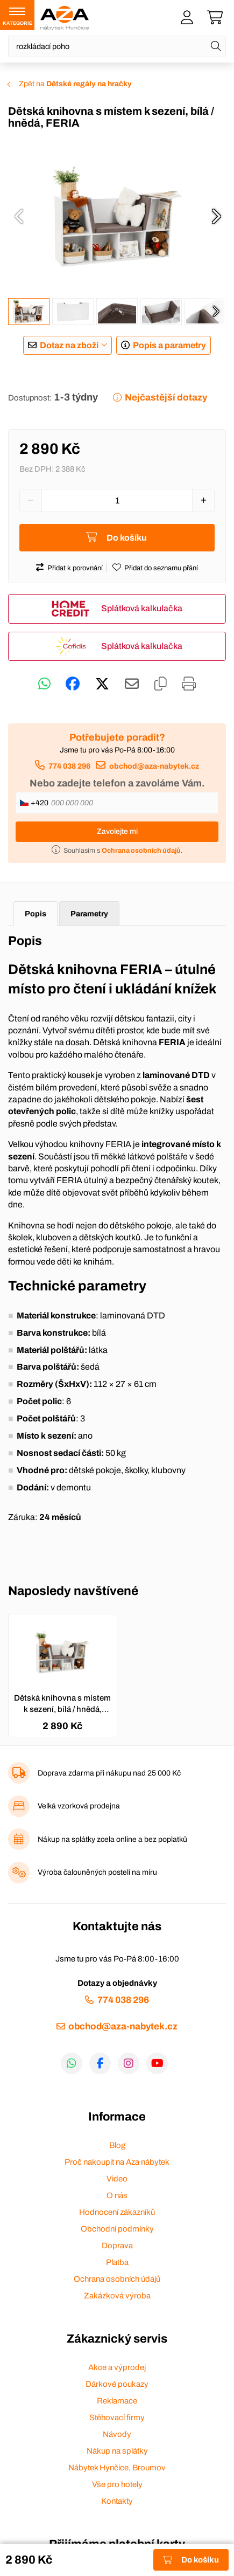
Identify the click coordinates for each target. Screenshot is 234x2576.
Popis (35, 913)
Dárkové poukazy (117, 2384)
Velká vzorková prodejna (79, 1806)
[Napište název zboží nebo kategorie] (117, 46)
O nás (117, 2195)
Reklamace (117, 2401)
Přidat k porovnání (75, 568)
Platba (117, 2262)
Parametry (89, 913)
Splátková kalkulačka (141, 608)
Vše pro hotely (117, 2484)
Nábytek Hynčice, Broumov (117, 2467)
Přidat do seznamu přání (161, 568)
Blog (117, 2145)
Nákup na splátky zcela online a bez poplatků (112, 1839)
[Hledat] (215, 46)
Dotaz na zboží (69, 345)
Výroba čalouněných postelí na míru (97, 1872)
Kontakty (117, 2501)
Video (117, 2178)
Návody (117, 2434)
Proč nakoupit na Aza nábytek (117, 2162)
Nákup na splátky (117, 2451)
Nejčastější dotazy (166, 397)
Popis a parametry (169, 345)
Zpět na (75, 84)
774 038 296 (69, 766)
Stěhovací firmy (117, 2417)
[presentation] (19, 216)
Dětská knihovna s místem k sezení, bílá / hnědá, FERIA (62, 1704)
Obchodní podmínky (117, 2229)
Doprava (117, 2245)
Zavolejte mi (117, 831)
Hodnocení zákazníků (117, 2212)
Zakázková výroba (117, 2295)
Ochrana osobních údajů (117, 2279)
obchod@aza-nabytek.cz (154, 766)
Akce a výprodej (117, 2367)
